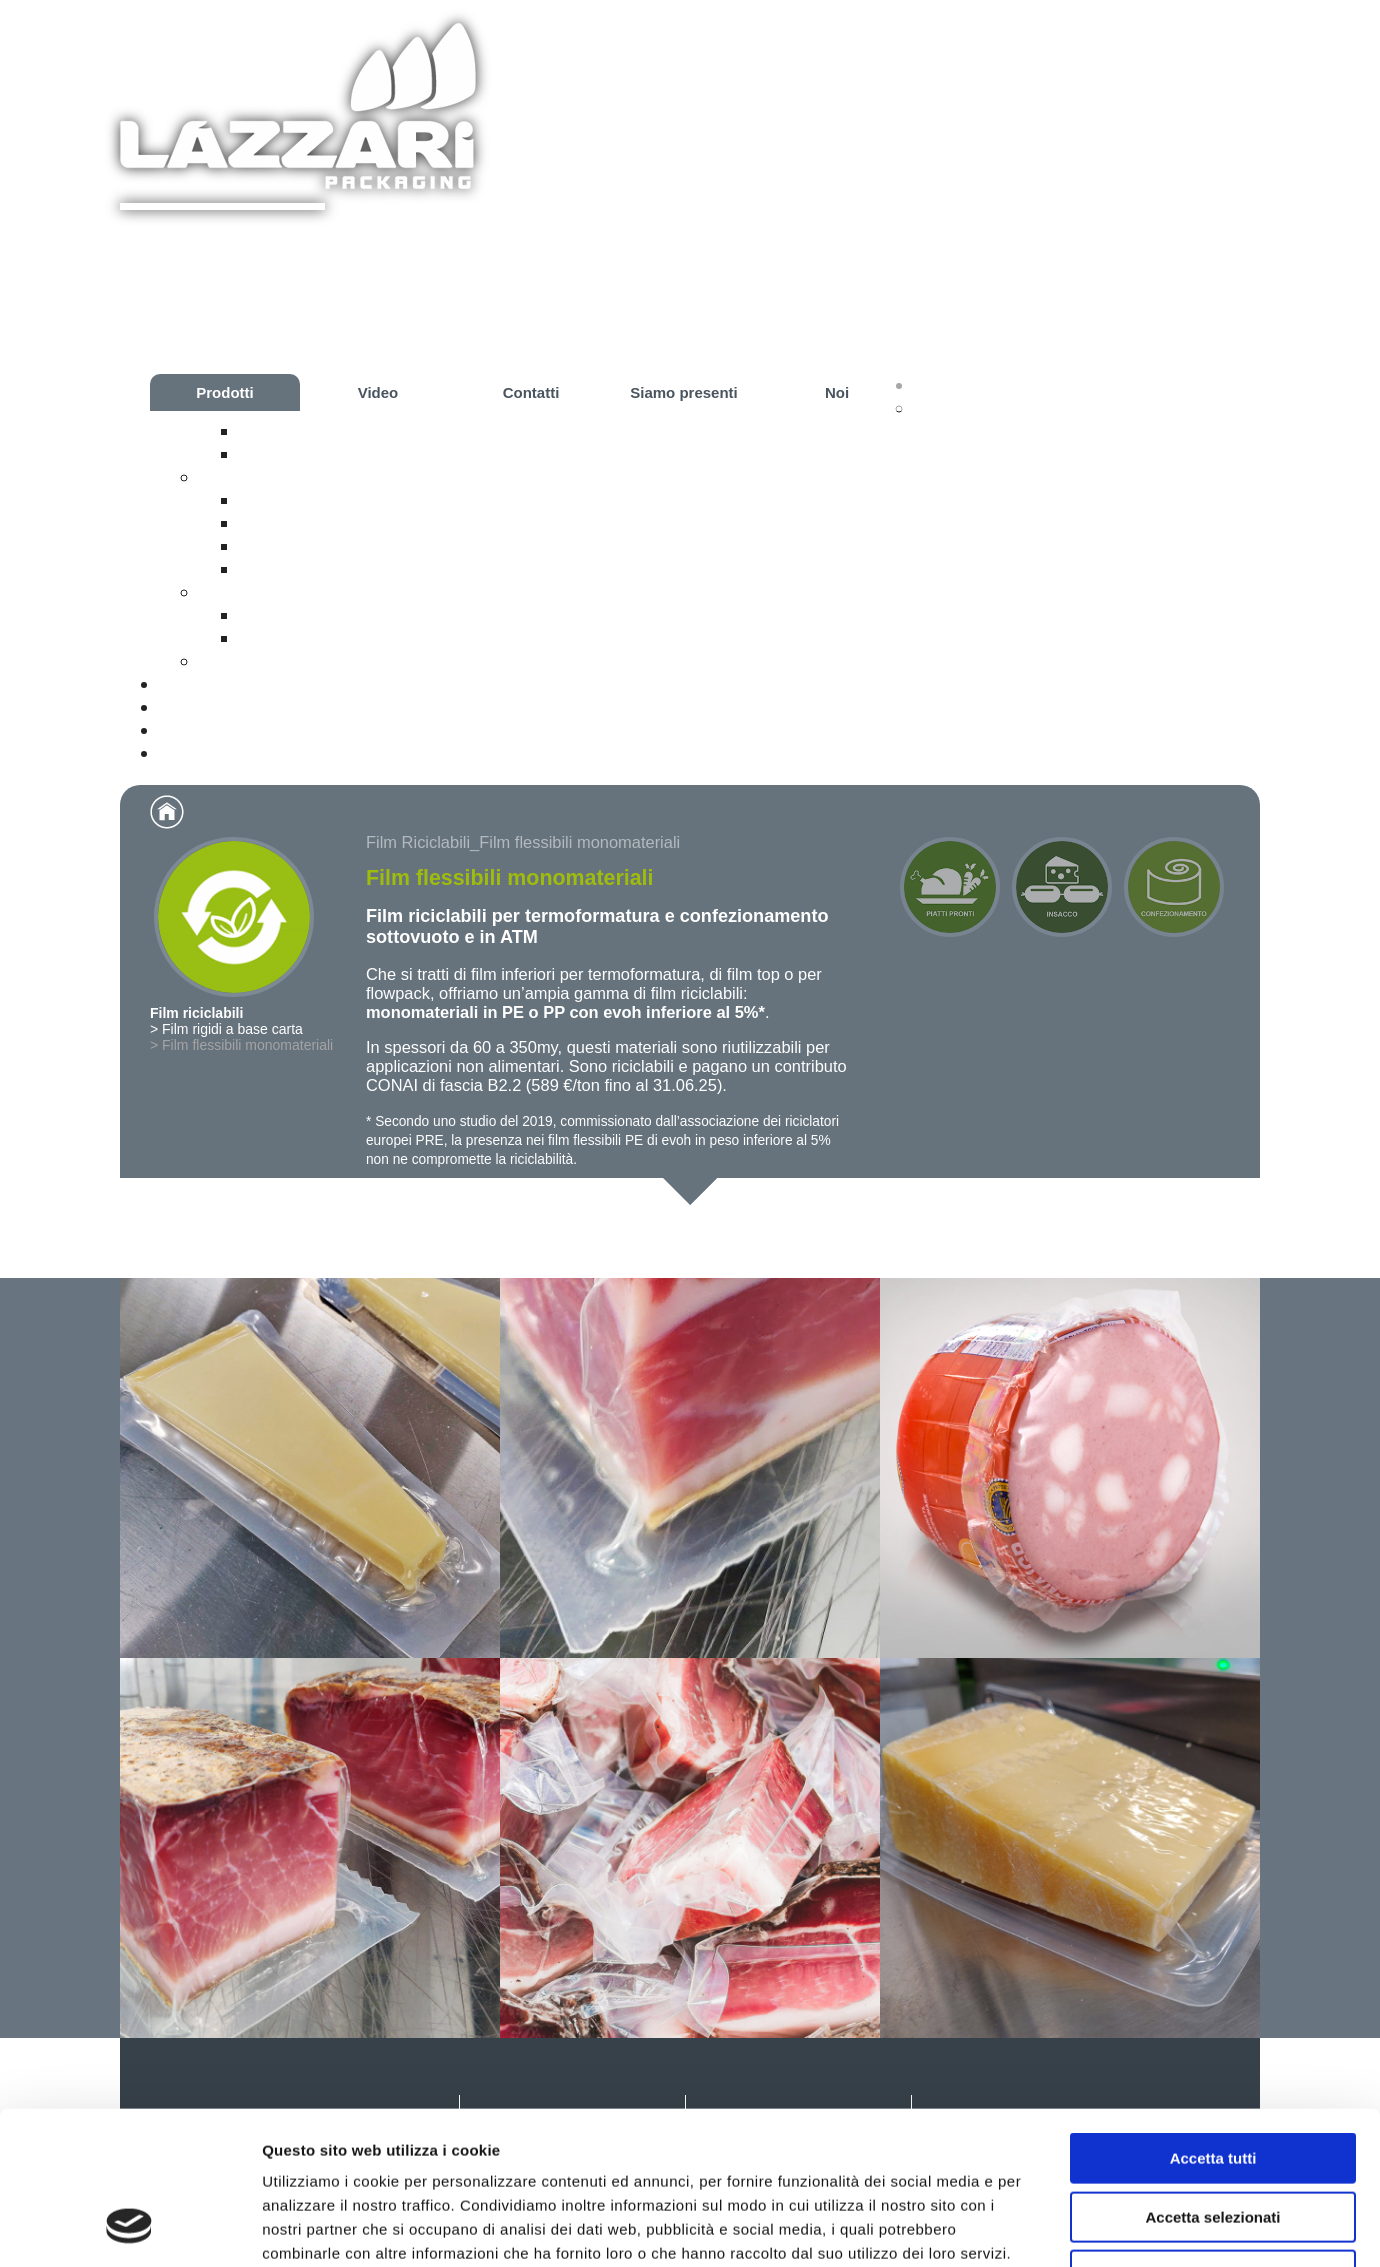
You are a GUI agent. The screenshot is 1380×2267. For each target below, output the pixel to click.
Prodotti (225, 392)
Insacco (233, 592)
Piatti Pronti (249, 477)
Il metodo (280, 523)
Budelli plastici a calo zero (351, 615)
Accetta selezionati (1212, 2081)
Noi (837, 392)
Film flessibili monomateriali (358, 454)
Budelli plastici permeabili (348, 638)
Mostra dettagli (1052, 2227)
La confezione (300, 500)
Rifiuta (1213, 2139)
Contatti (531, 392)
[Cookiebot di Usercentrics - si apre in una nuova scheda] (129, 2228)
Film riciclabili (972, 408)
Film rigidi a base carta (337, 431)
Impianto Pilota (304, 569)
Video (378, 392)
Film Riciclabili (418, 842)
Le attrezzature (304, 546)
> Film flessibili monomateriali (241, 1045)
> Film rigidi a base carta (226, 1029)
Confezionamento (276, 661)
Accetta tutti (1213, 2022)
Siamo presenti (684, 392)
